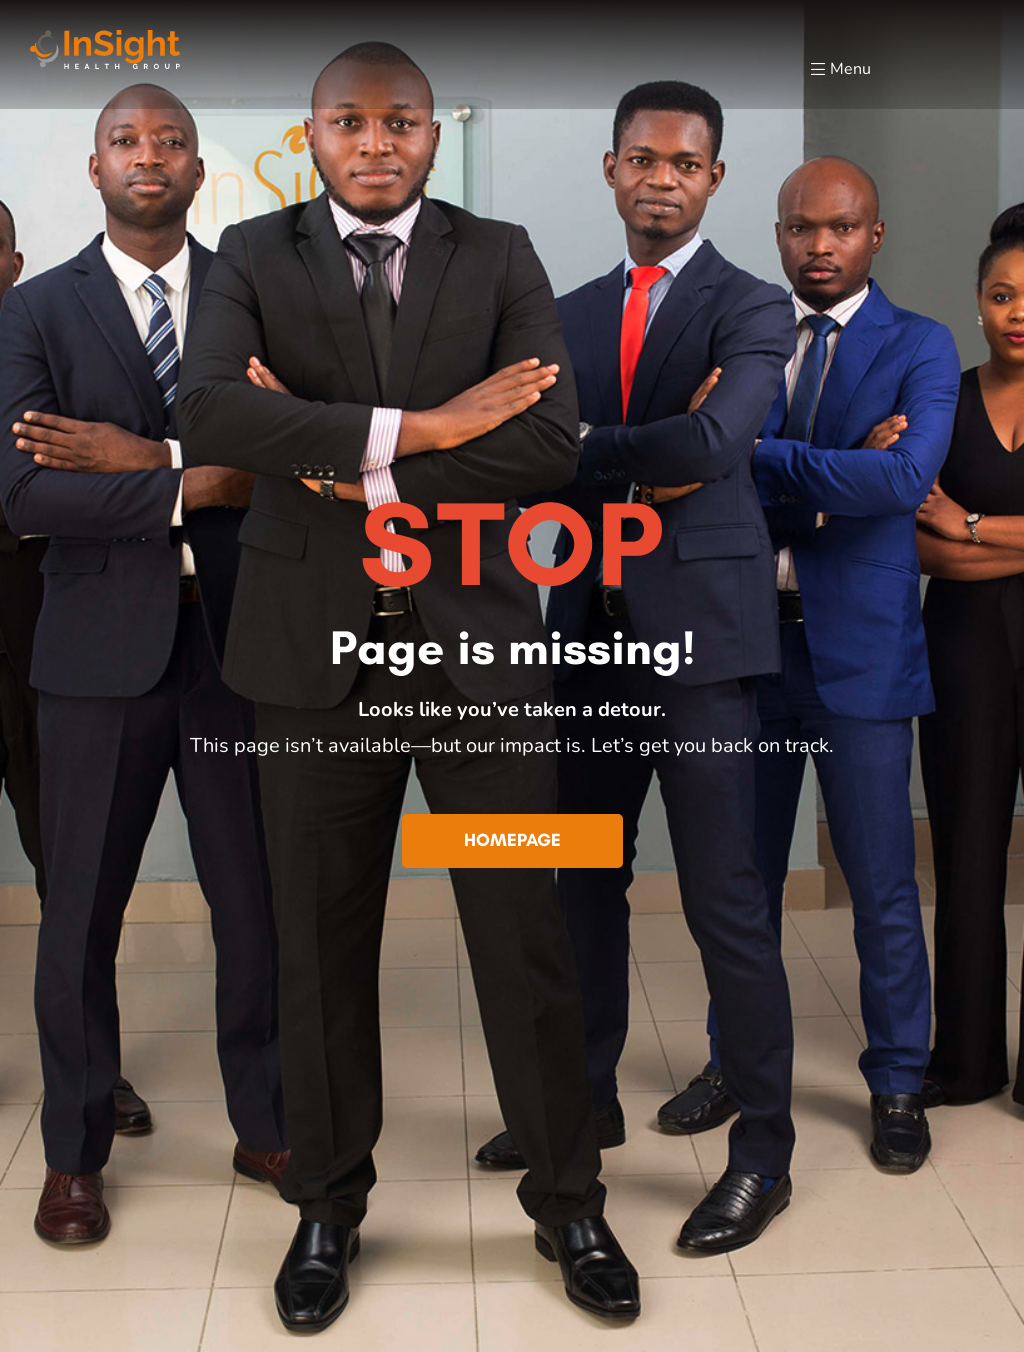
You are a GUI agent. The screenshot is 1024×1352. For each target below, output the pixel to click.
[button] (512, 841)
